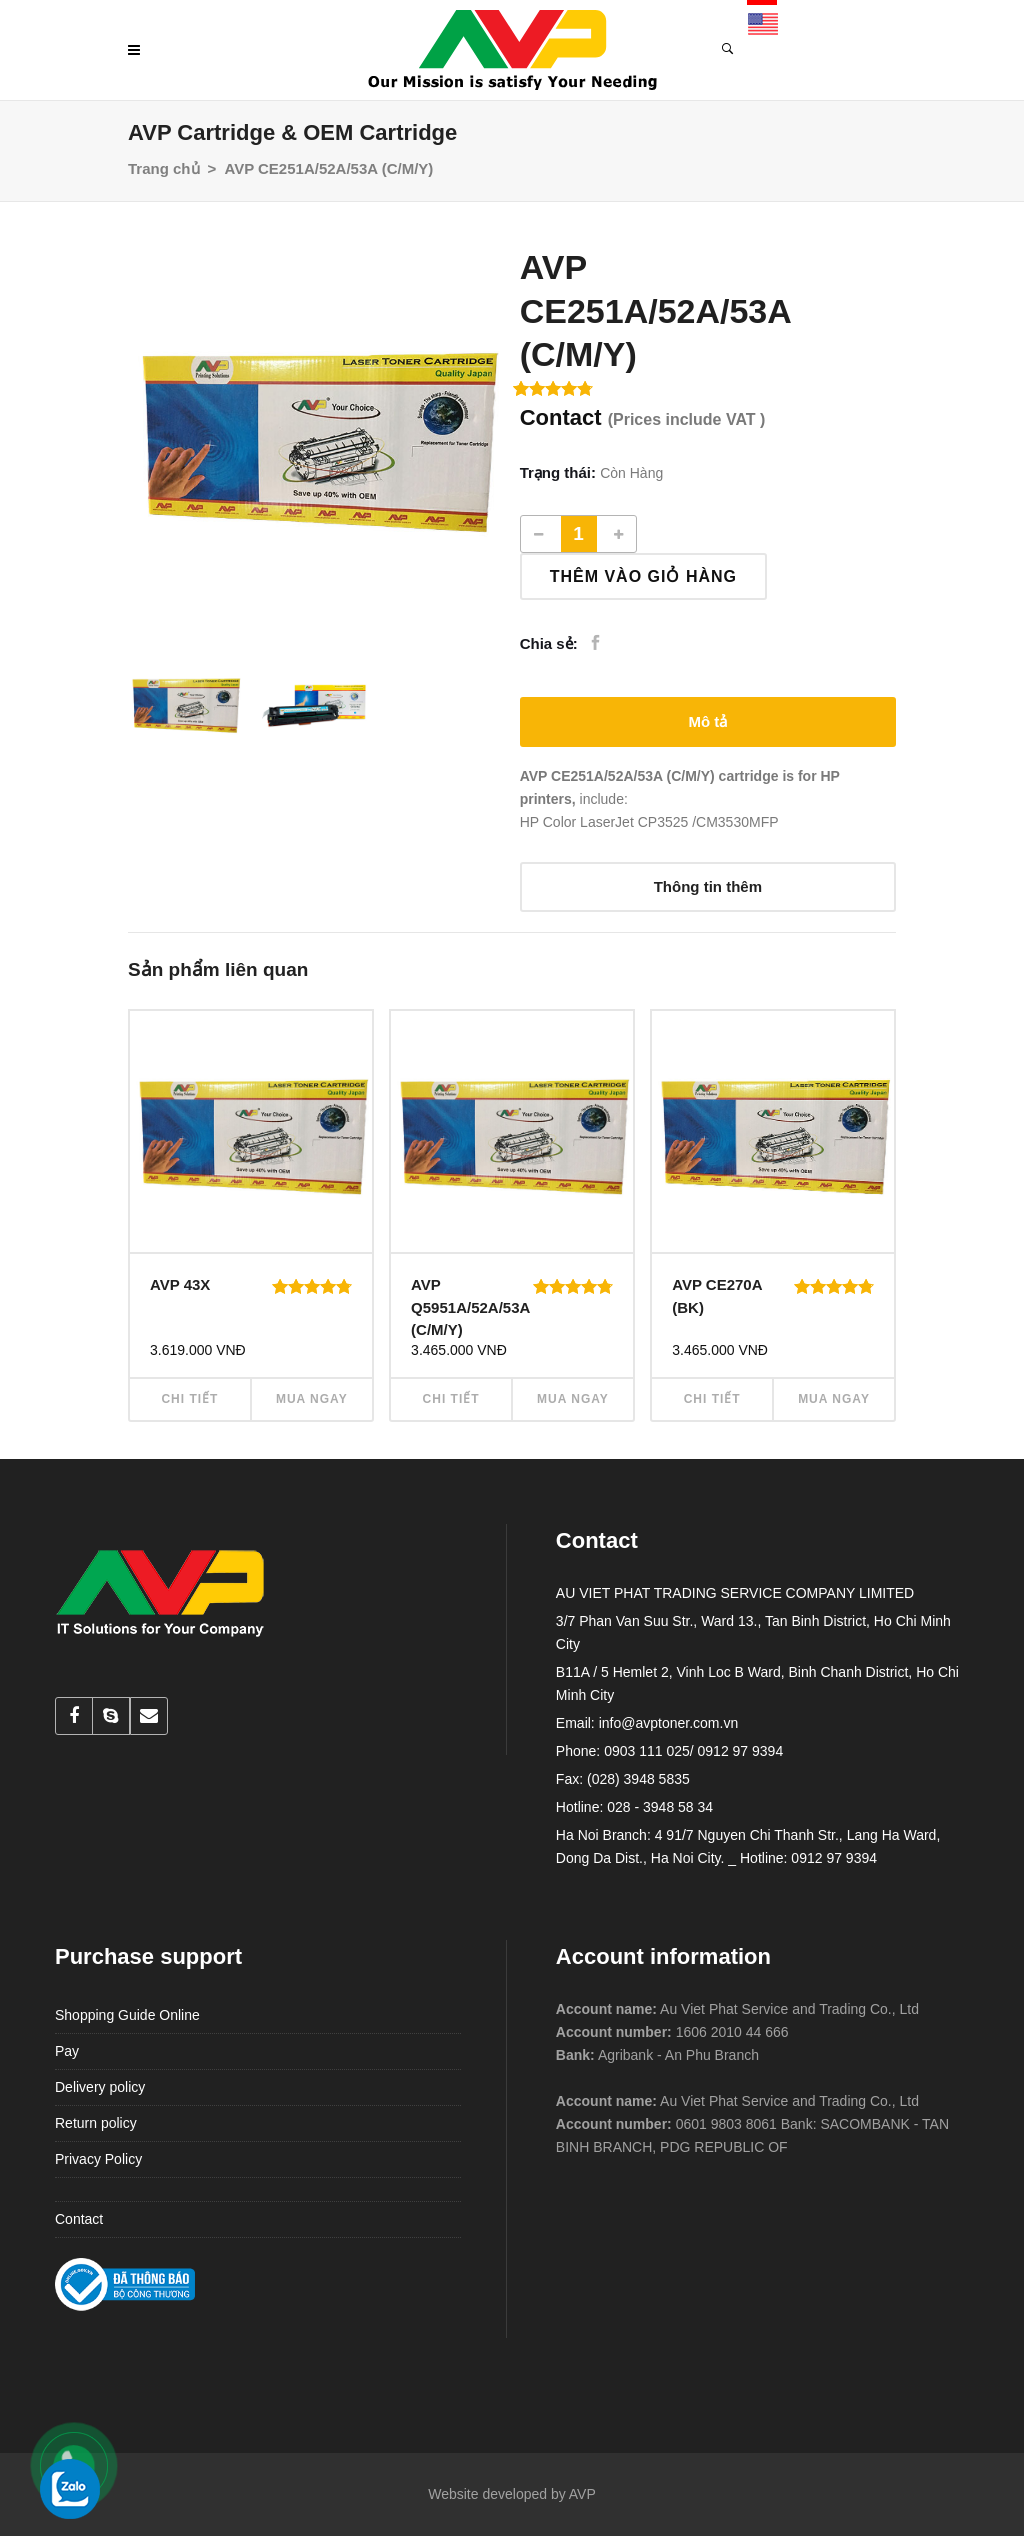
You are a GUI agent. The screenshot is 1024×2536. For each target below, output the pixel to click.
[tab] (708, 722)
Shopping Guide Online (127, 2015)
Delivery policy (100, 2087)
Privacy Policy (98, 2159)
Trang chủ (164, 168)
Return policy (96, 2123)
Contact (79, 2219)
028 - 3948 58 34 (660, 1807)
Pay (67, 2051)
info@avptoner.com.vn (669, 1723)
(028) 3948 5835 (638, 1779)
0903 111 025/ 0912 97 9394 (693, 1751)
